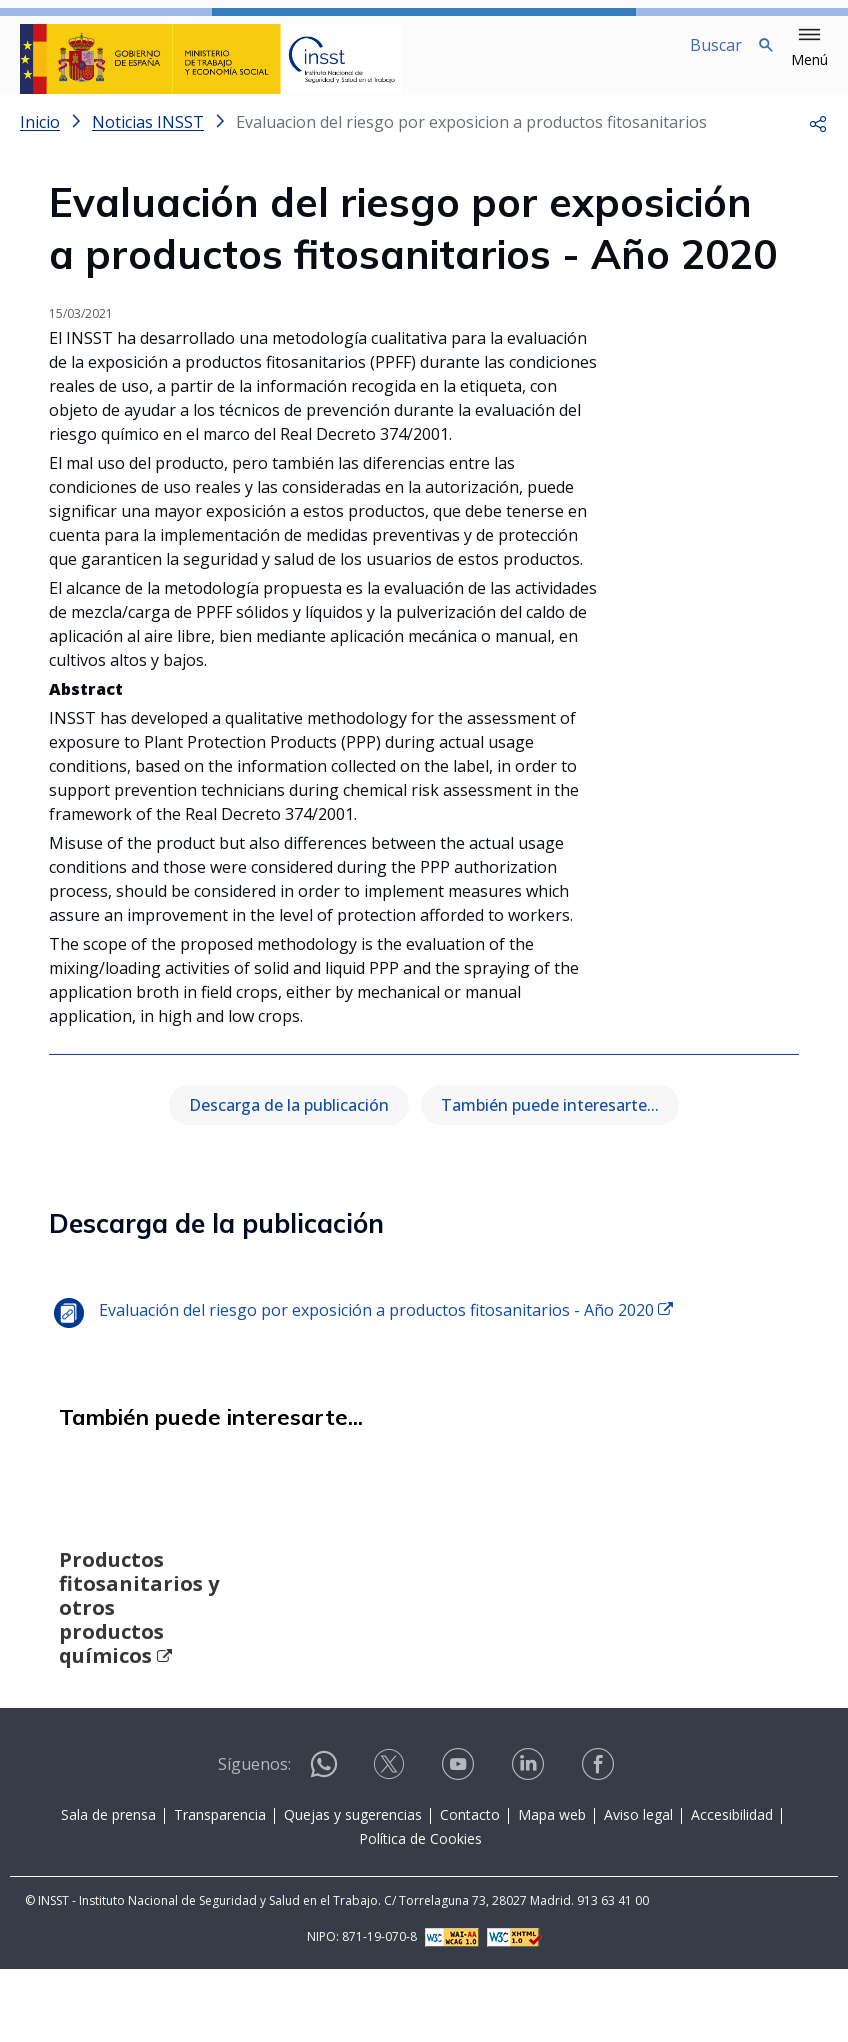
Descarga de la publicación (289, 1121)
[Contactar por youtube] (460, 1843)
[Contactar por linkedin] (530, 1843)
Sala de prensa (108, 1887)
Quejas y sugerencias (353, 1887)
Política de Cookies (420, 1911)
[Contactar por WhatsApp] (324, 1845)
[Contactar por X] (391, 1843)
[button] (809, 48)
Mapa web (552, 1887)
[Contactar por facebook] (600, 1843)
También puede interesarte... (550, 1121)
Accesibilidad (732, 1887)
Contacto (470, 1887)
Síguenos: (254, 1837)
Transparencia (220, 1887)
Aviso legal (638, 1887)
